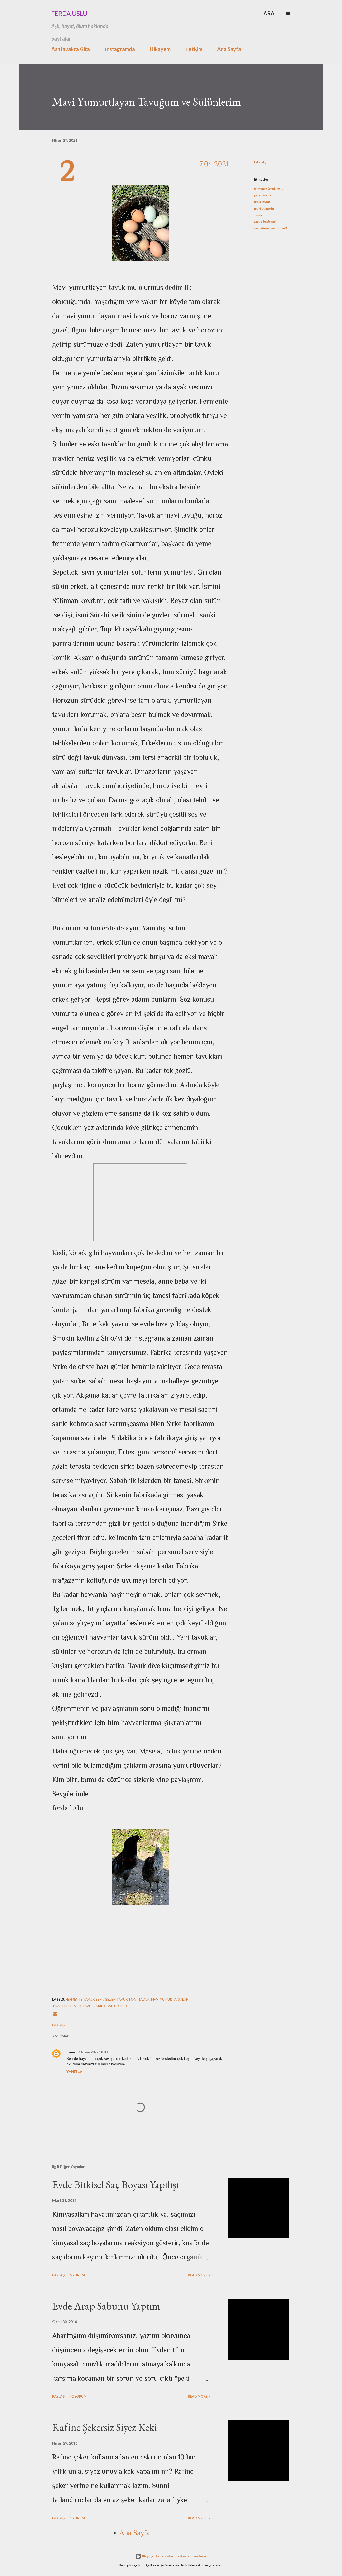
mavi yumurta (264, 208)
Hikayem (160, 49)
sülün (258, 215)
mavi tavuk (262, 202)
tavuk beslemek (265, 222)
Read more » (199, 2275)
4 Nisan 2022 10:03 (93, 2052)
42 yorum (78, 2396)
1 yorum (77, 2518)
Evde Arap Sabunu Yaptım (106, 2306)
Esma (70, 2052)
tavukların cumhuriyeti (270, 228)
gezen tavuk (262, 195)
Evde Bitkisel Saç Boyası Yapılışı (115, 2184)
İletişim (193, 49)
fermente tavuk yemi (268, 188)
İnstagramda (119, 49)
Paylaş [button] (260, 162)
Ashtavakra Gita (70, 49)
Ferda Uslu (69, 13)
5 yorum (77, 2275)
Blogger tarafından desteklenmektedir (171, 2556)
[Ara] (269, 13)
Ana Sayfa (229, 49)
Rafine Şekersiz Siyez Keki (104, 2427)
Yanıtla (74, 2071)
